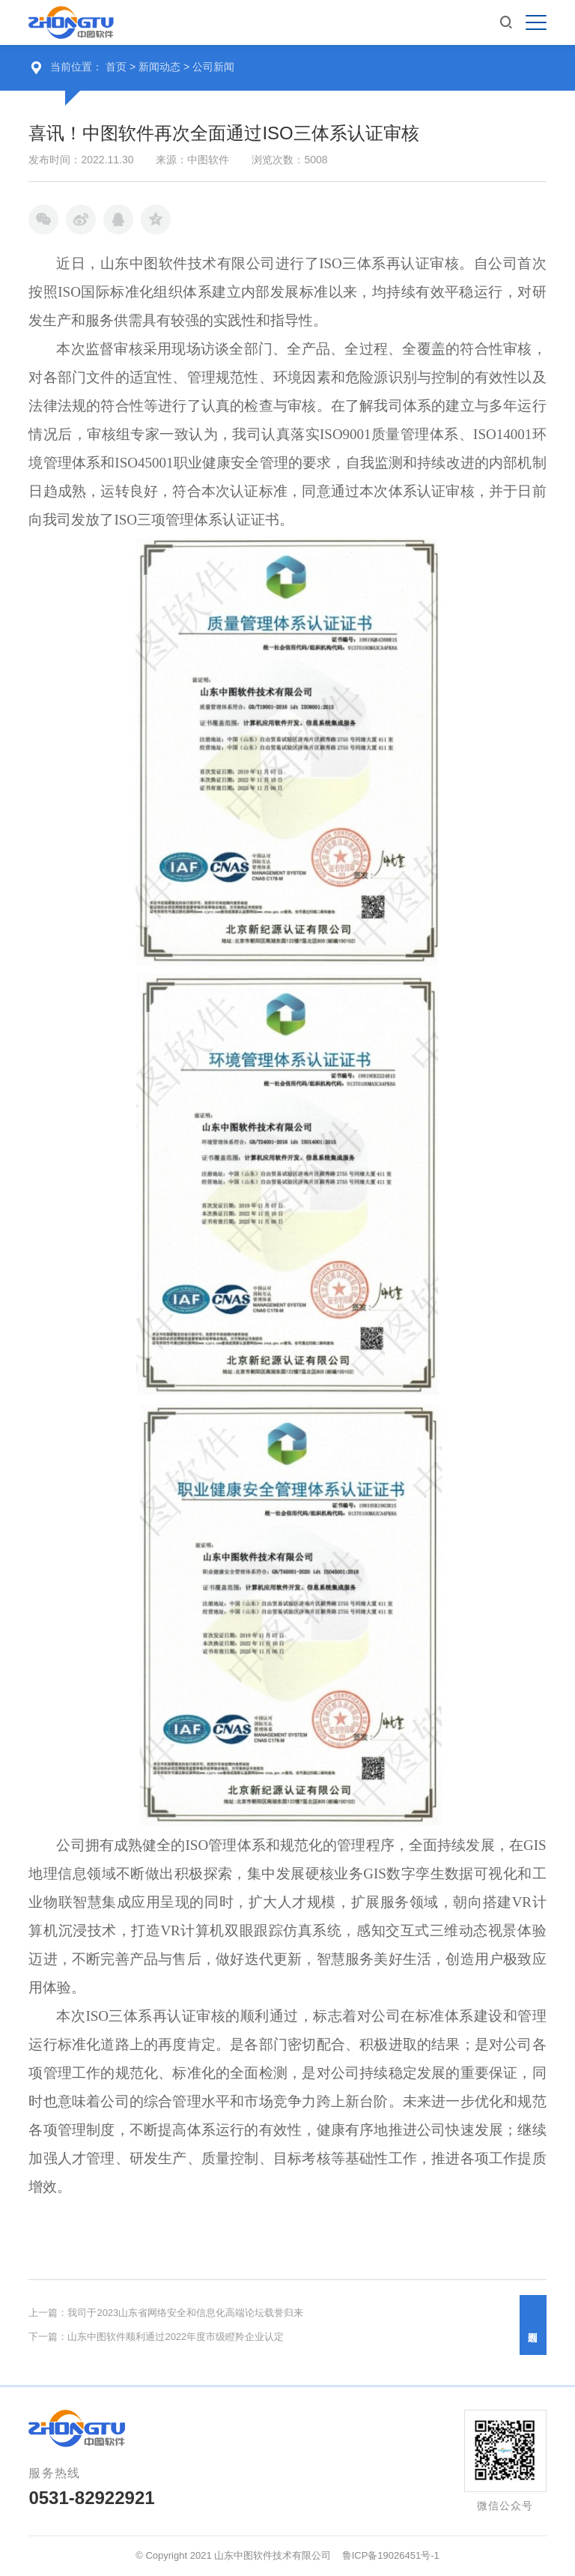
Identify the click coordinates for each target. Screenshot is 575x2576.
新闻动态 (161, 67)
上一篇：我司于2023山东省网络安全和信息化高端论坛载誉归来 (165, 2312)
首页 (116, 67)
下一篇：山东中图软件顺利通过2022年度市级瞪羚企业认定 (156, 2336)
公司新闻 (213, 67)
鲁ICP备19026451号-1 (390, 2555)
